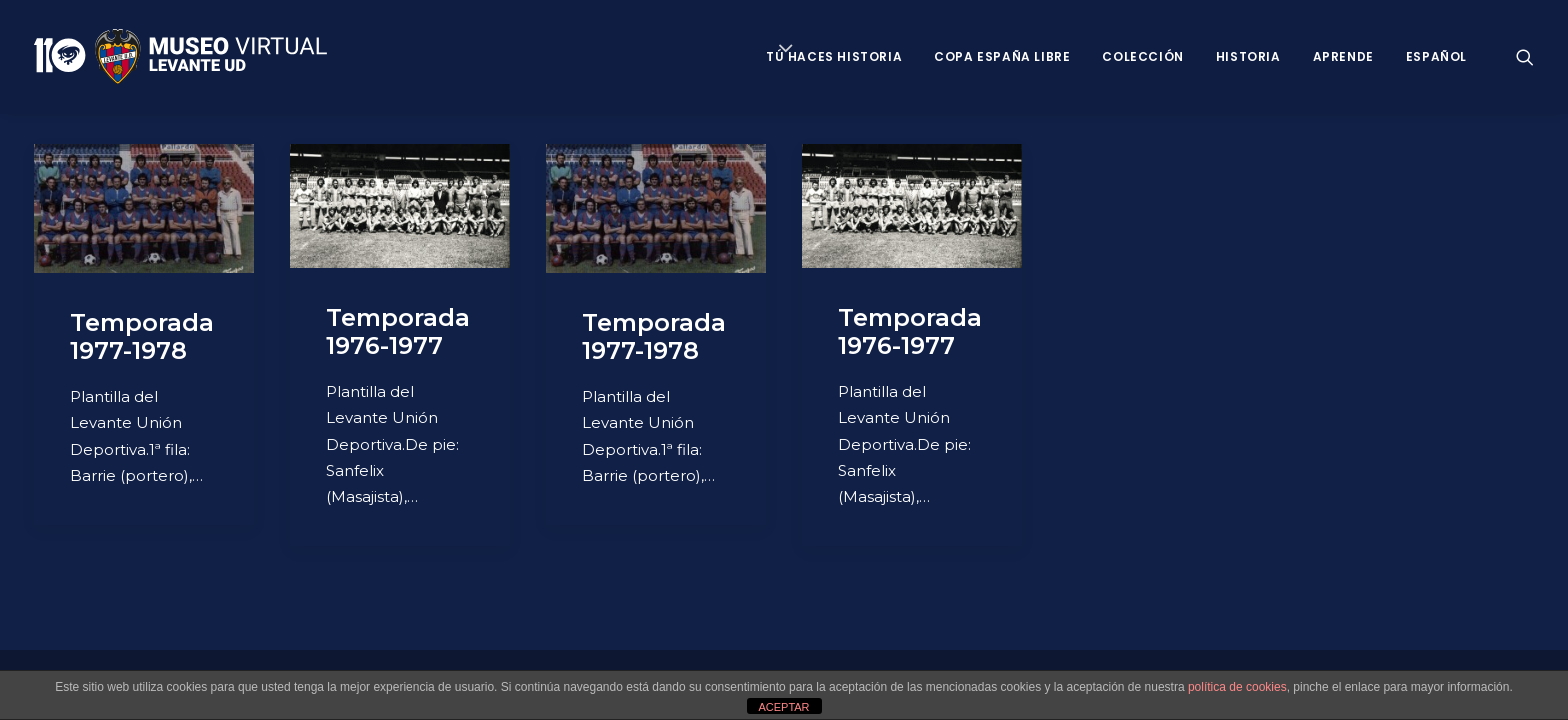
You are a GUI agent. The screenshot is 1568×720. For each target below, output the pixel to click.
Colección (1142, 56)
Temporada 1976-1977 (398, 332)
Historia (1248, 56)
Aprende (1343, 56)
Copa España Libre (1002, 56)
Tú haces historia (834, 56)
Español (1436, 56)
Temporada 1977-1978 (142, 337)
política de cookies (1237, 687)
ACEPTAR (783, 707)
